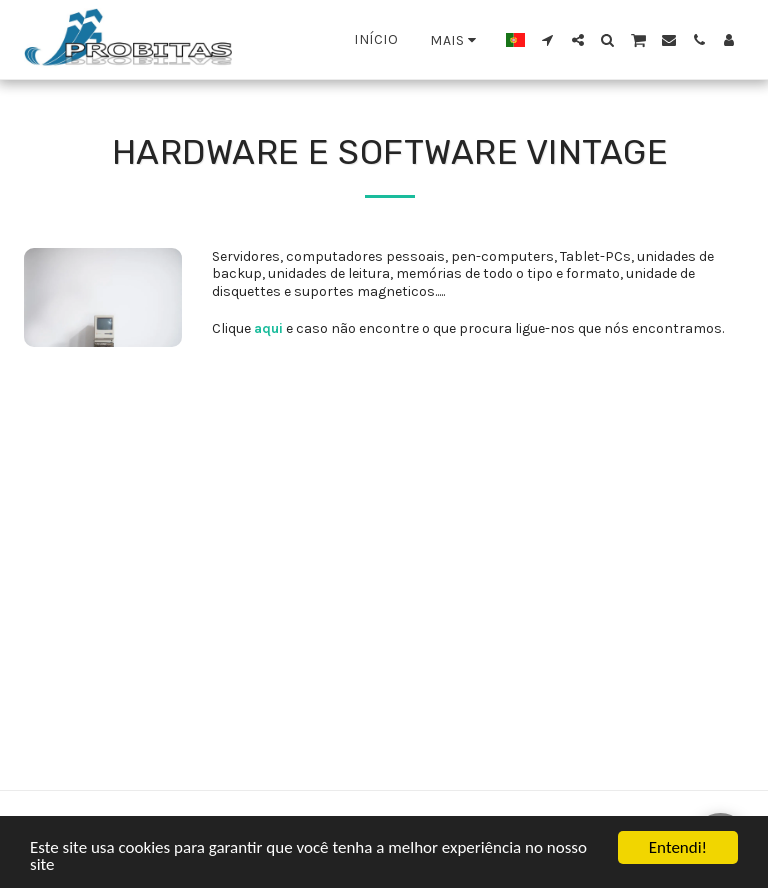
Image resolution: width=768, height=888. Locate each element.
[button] (548, 40)
